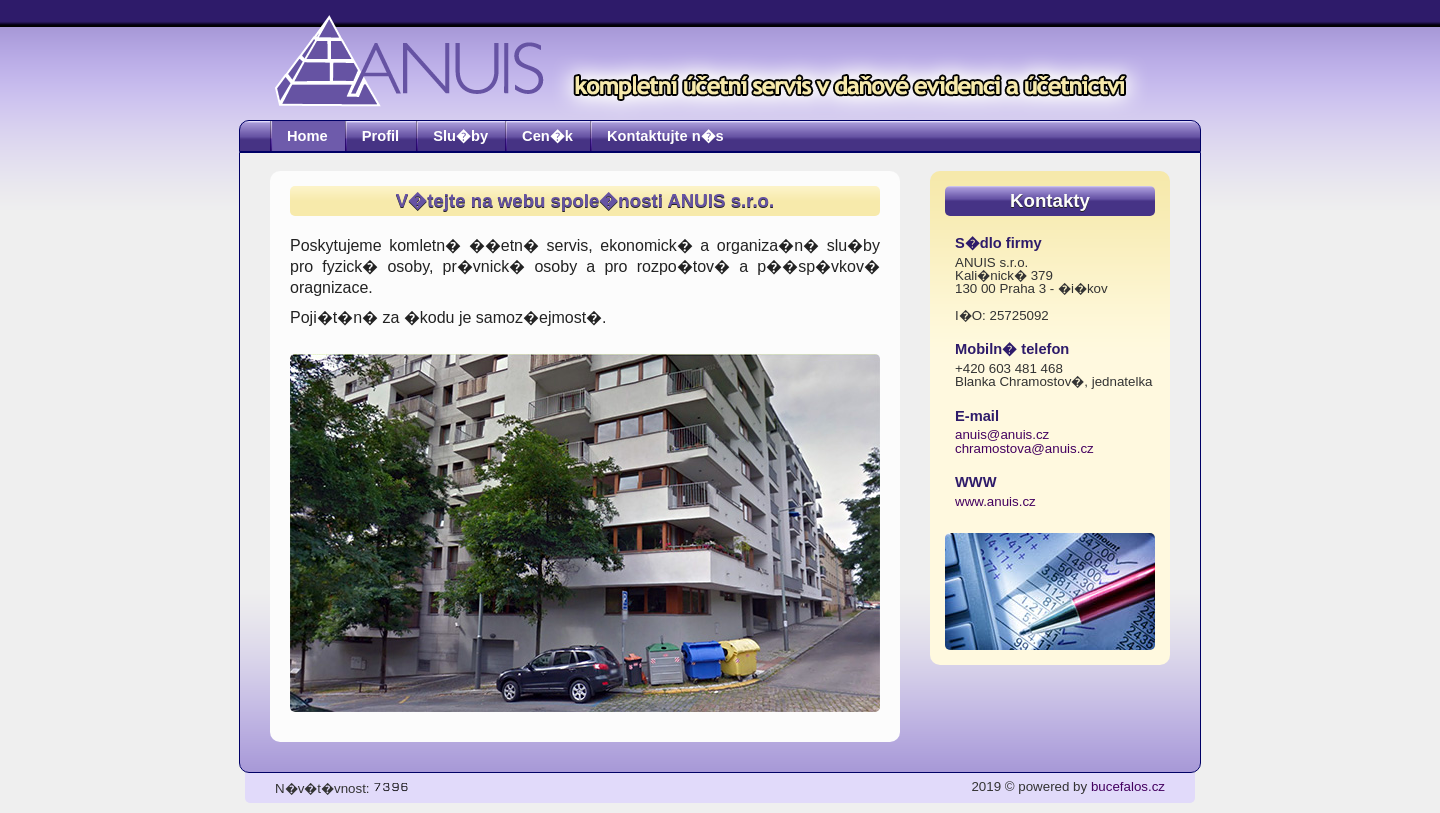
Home (307, 136)
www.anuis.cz (995, 501)
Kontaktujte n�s (665, 136)
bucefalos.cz (1128, 786)
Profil (380, 136)
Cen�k (547, 136)
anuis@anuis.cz (1002, 434)
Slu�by (460, 136)
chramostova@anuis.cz (1024, 448)
